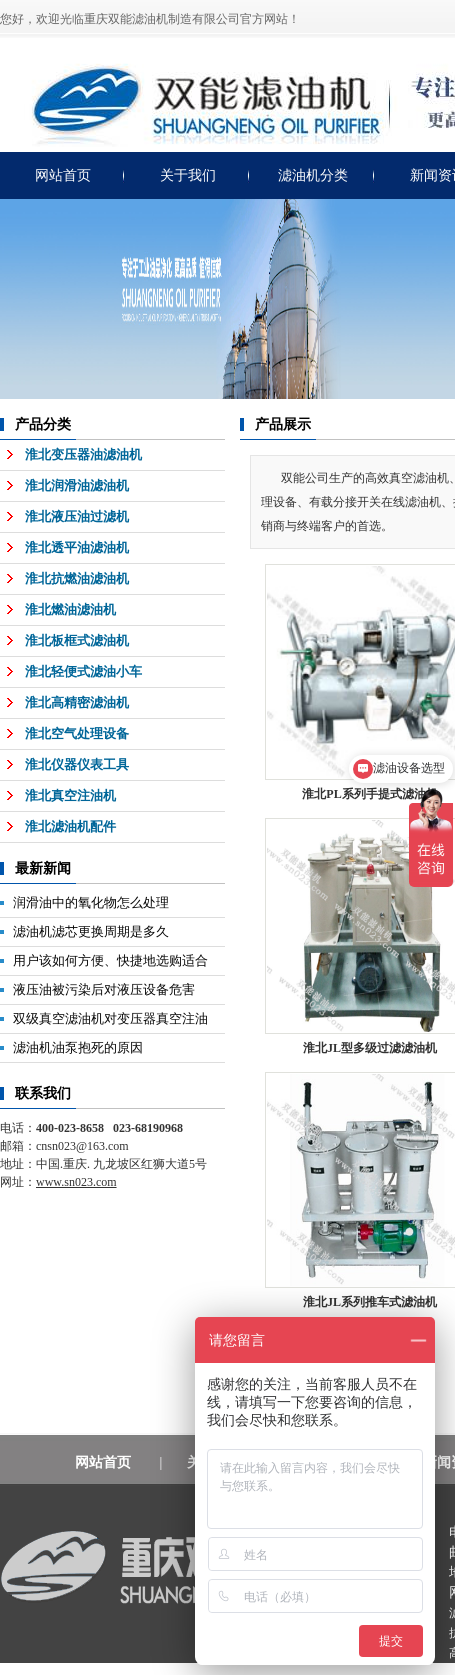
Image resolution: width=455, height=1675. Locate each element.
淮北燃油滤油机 (70, 609)
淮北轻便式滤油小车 (83, 671)
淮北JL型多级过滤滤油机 (370, 1048)
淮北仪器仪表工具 (77, 764)
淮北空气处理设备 (77, 733)
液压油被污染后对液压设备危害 (104, 989)
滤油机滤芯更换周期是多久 (91, 931)
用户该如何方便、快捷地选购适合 (110, 960)
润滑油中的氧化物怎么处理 (91, 902)
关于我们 (188, 175)
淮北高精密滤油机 (77, 702)
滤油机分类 (313, 175)
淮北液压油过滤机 (77, 516)
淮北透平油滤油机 (77, 547)
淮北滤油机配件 (70, 826)
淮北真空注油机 (70, 795)
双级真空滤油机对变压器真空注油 (110, 1018)
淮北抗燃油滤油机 (77, 578)
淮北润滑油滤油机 (77, 485)
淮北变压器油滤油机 (83, 454)
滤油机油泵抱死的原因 (78, 1047)
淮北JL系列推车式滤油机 (370, 1302)
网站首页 (63, 175)
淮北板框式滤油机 (77, 640)
